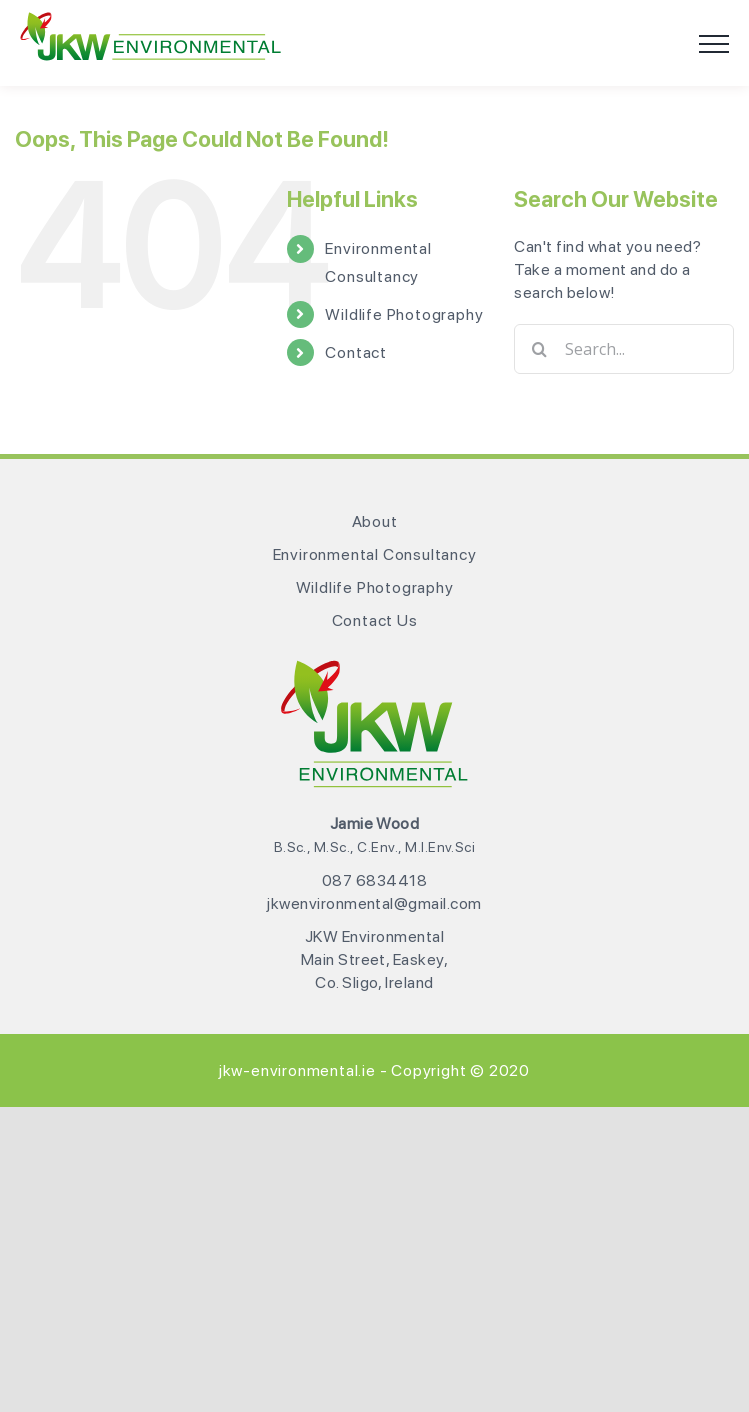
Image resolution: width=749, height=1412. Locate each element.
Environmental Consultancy (375, 554)
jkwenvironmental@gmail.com (374, 903)
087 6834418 (374, 880)
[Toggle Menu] (714, 44)
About (375, 521)
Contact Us (375, 620)
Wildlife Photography (404, 314)
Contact (356, 352)
